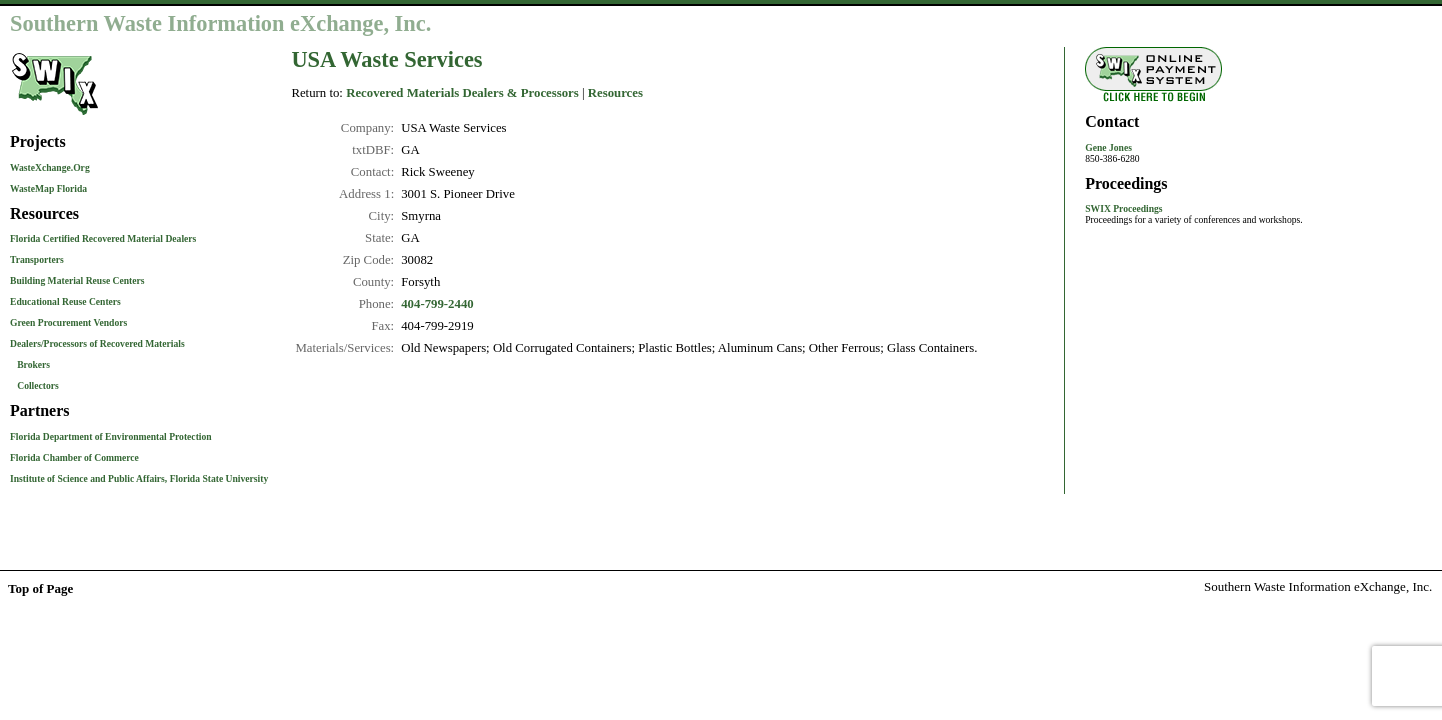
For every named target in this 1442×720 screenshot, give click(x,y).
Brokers (33, 364)
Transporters (37, 259)
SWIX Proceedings (1123, 208)
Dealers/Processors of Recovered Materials (97, 343)
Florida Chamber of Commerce (74, 457)
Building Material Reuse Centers (77, 280)
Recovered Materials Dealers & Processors (462, 93)
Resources (615, 93)
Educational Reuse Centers (65, 301)
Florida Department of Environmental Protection (111, 436)
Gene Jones (1108, 147)
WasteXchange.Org (50, 167)
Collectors (38, 385)
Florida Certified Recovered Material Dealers (103, 238)
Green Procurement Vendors (68, 322)
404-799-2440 (437, 304)
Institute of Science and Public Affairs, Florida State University (139, 478)
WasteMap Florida (48, 188)
